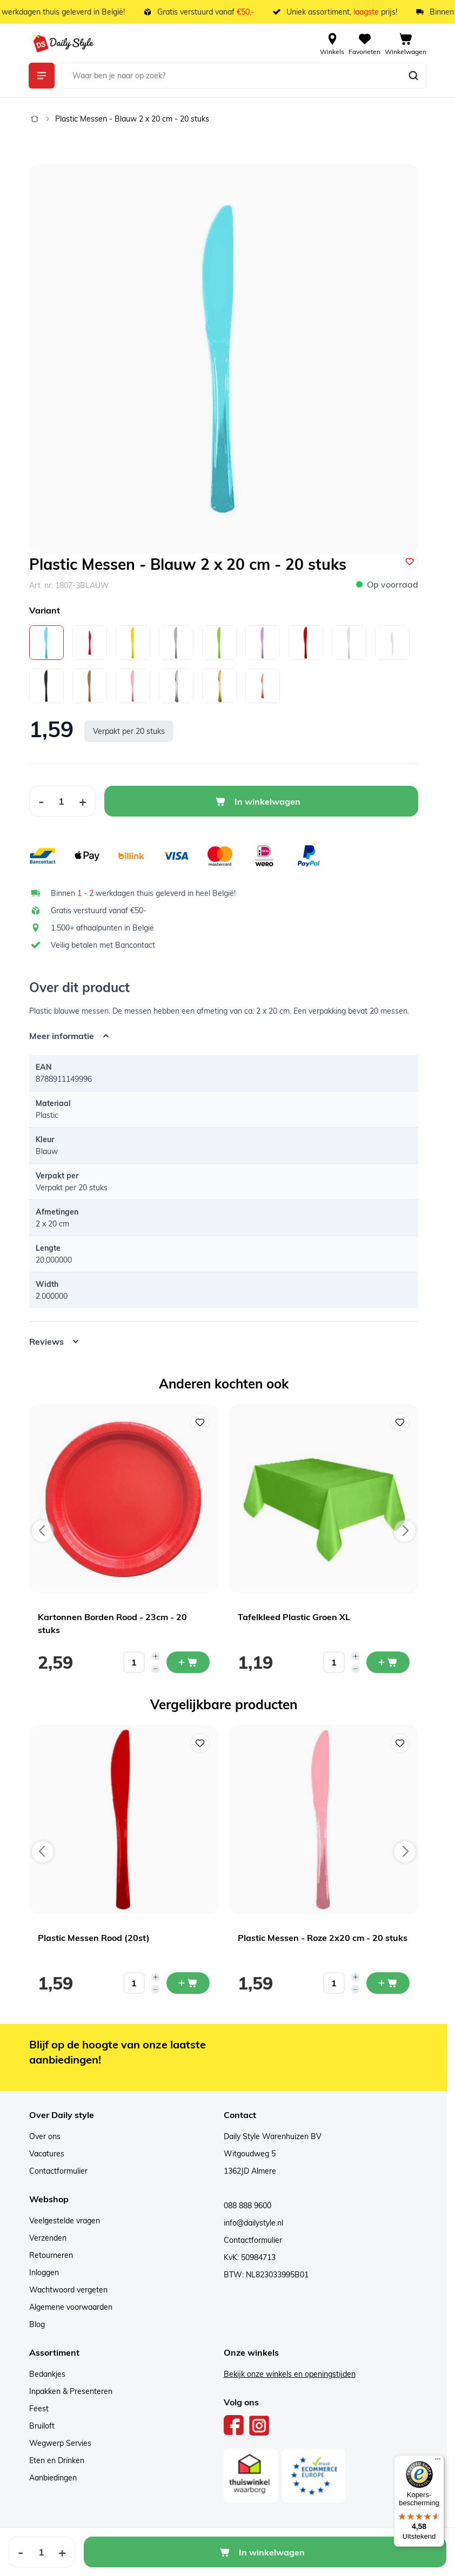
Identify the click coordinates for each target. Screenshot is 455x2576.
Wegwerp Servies (60, 2443)
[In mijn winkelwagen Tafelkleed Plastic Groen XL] (388, 1662)
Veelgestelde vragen (64, 2221)
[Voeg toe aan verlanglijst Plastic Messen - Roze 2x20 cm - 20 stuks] (400, 1743)
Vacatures (46, 2154)
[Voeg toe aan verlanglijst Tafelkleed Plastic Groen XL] (400, 1422)
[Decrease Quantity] (41, 801)
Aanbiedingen (53, 2478)
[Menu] (437, 2461)
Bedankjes (47, 2374)
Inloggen (44, 2272)
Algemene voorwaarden (70, 2307)
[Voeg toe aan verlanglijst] (409, 561)
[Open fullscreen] (223, 358)
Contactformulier (58, 2171)
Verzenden (47, 2238)
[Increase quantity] (155, 1656)
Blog (37, 2324)
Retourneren (51, 2255)
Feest (39, 2408)
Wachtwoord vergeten (68, 2290)
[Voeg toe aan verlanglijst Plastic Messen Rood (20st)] (200, 1743)
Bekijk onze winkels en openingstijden (290, 2374)
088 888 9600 (247, 2205)
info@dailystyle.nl (253, 2223)
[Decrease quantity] (155, 1668)
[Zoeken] (413, 76)
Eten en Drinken (56, 2460)
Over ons (45, 2136)
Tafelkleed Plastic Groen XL (294, 1616)
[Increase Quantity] (83, 801)
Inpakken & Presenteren (70, 2391)
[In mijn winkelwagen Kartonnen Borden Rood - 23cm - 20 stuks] (188, 1662)
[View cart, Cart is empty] (405, 43)
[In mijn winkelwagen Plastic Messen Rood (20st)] (188, 1983)
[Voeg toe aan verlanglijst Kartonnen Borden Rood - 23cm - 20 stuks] (200, 1422)
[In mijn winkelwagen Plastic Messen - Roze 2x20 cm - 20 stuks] (388, 1983)
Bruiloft (42, 2426)
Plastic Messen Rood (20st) (94, 1937)
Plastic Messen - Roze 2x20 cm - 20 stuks (322, 1937)
